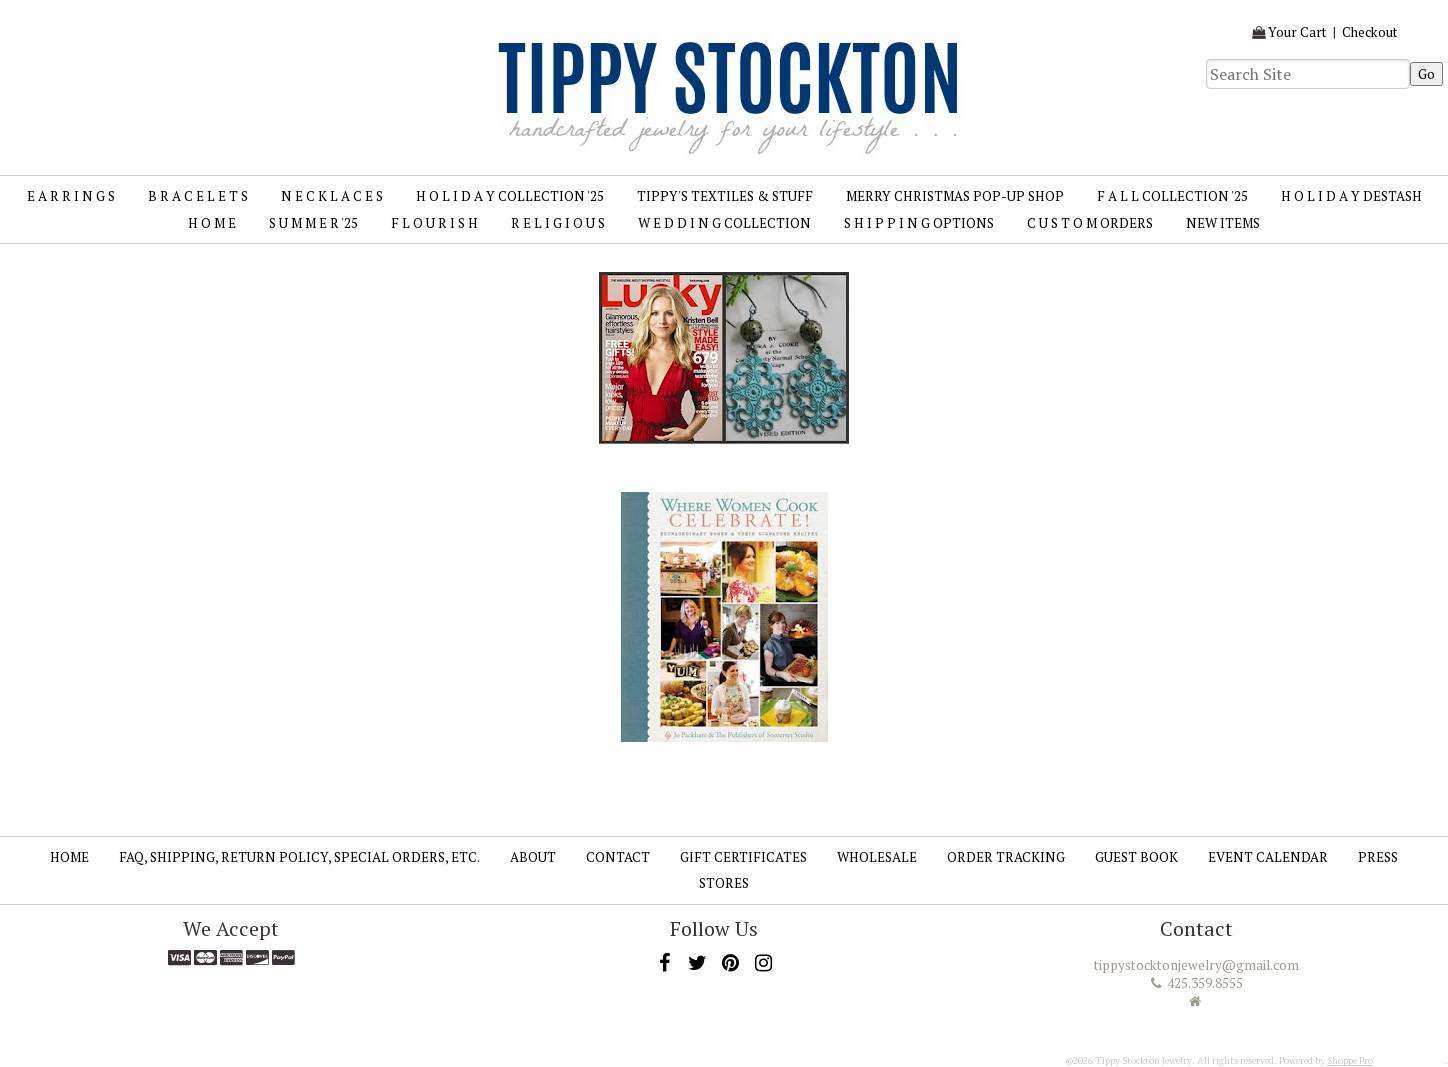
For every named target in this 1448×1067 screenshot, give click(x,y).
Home (69, 857)
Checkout (1370, 32)
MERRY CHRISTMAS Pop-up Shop (955, 196)
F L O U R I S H (434, 223)
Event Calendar (1268, 857)
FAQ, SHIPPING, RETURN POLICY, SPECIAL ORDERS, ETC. (299, 857)
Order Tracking (1006, 857)
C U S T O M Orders (1090, 223)
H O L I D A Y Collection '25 (510, 196)
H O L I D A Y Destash (1351, 196)
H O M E (212, 223)
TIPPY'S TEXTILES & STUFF (725, 196)
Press (1378, 857)
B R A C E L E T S (198, 196)
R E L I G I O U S (558, 223)
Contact (618, 857)
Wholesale (877, 857)
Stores (724, 883)
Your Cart (1297, 32)
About (533, 857)
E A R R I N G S (71, 196)
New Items (1223, 223)
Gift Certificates (743, 857)
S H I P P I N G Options (919, 223)
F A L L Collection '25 (1172, 196)
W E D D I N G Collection (724, 223)
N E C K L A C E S (332, 196)
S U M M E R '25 (313, 223)
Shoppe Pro (1350, 1060)
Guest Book (1136, 857)
